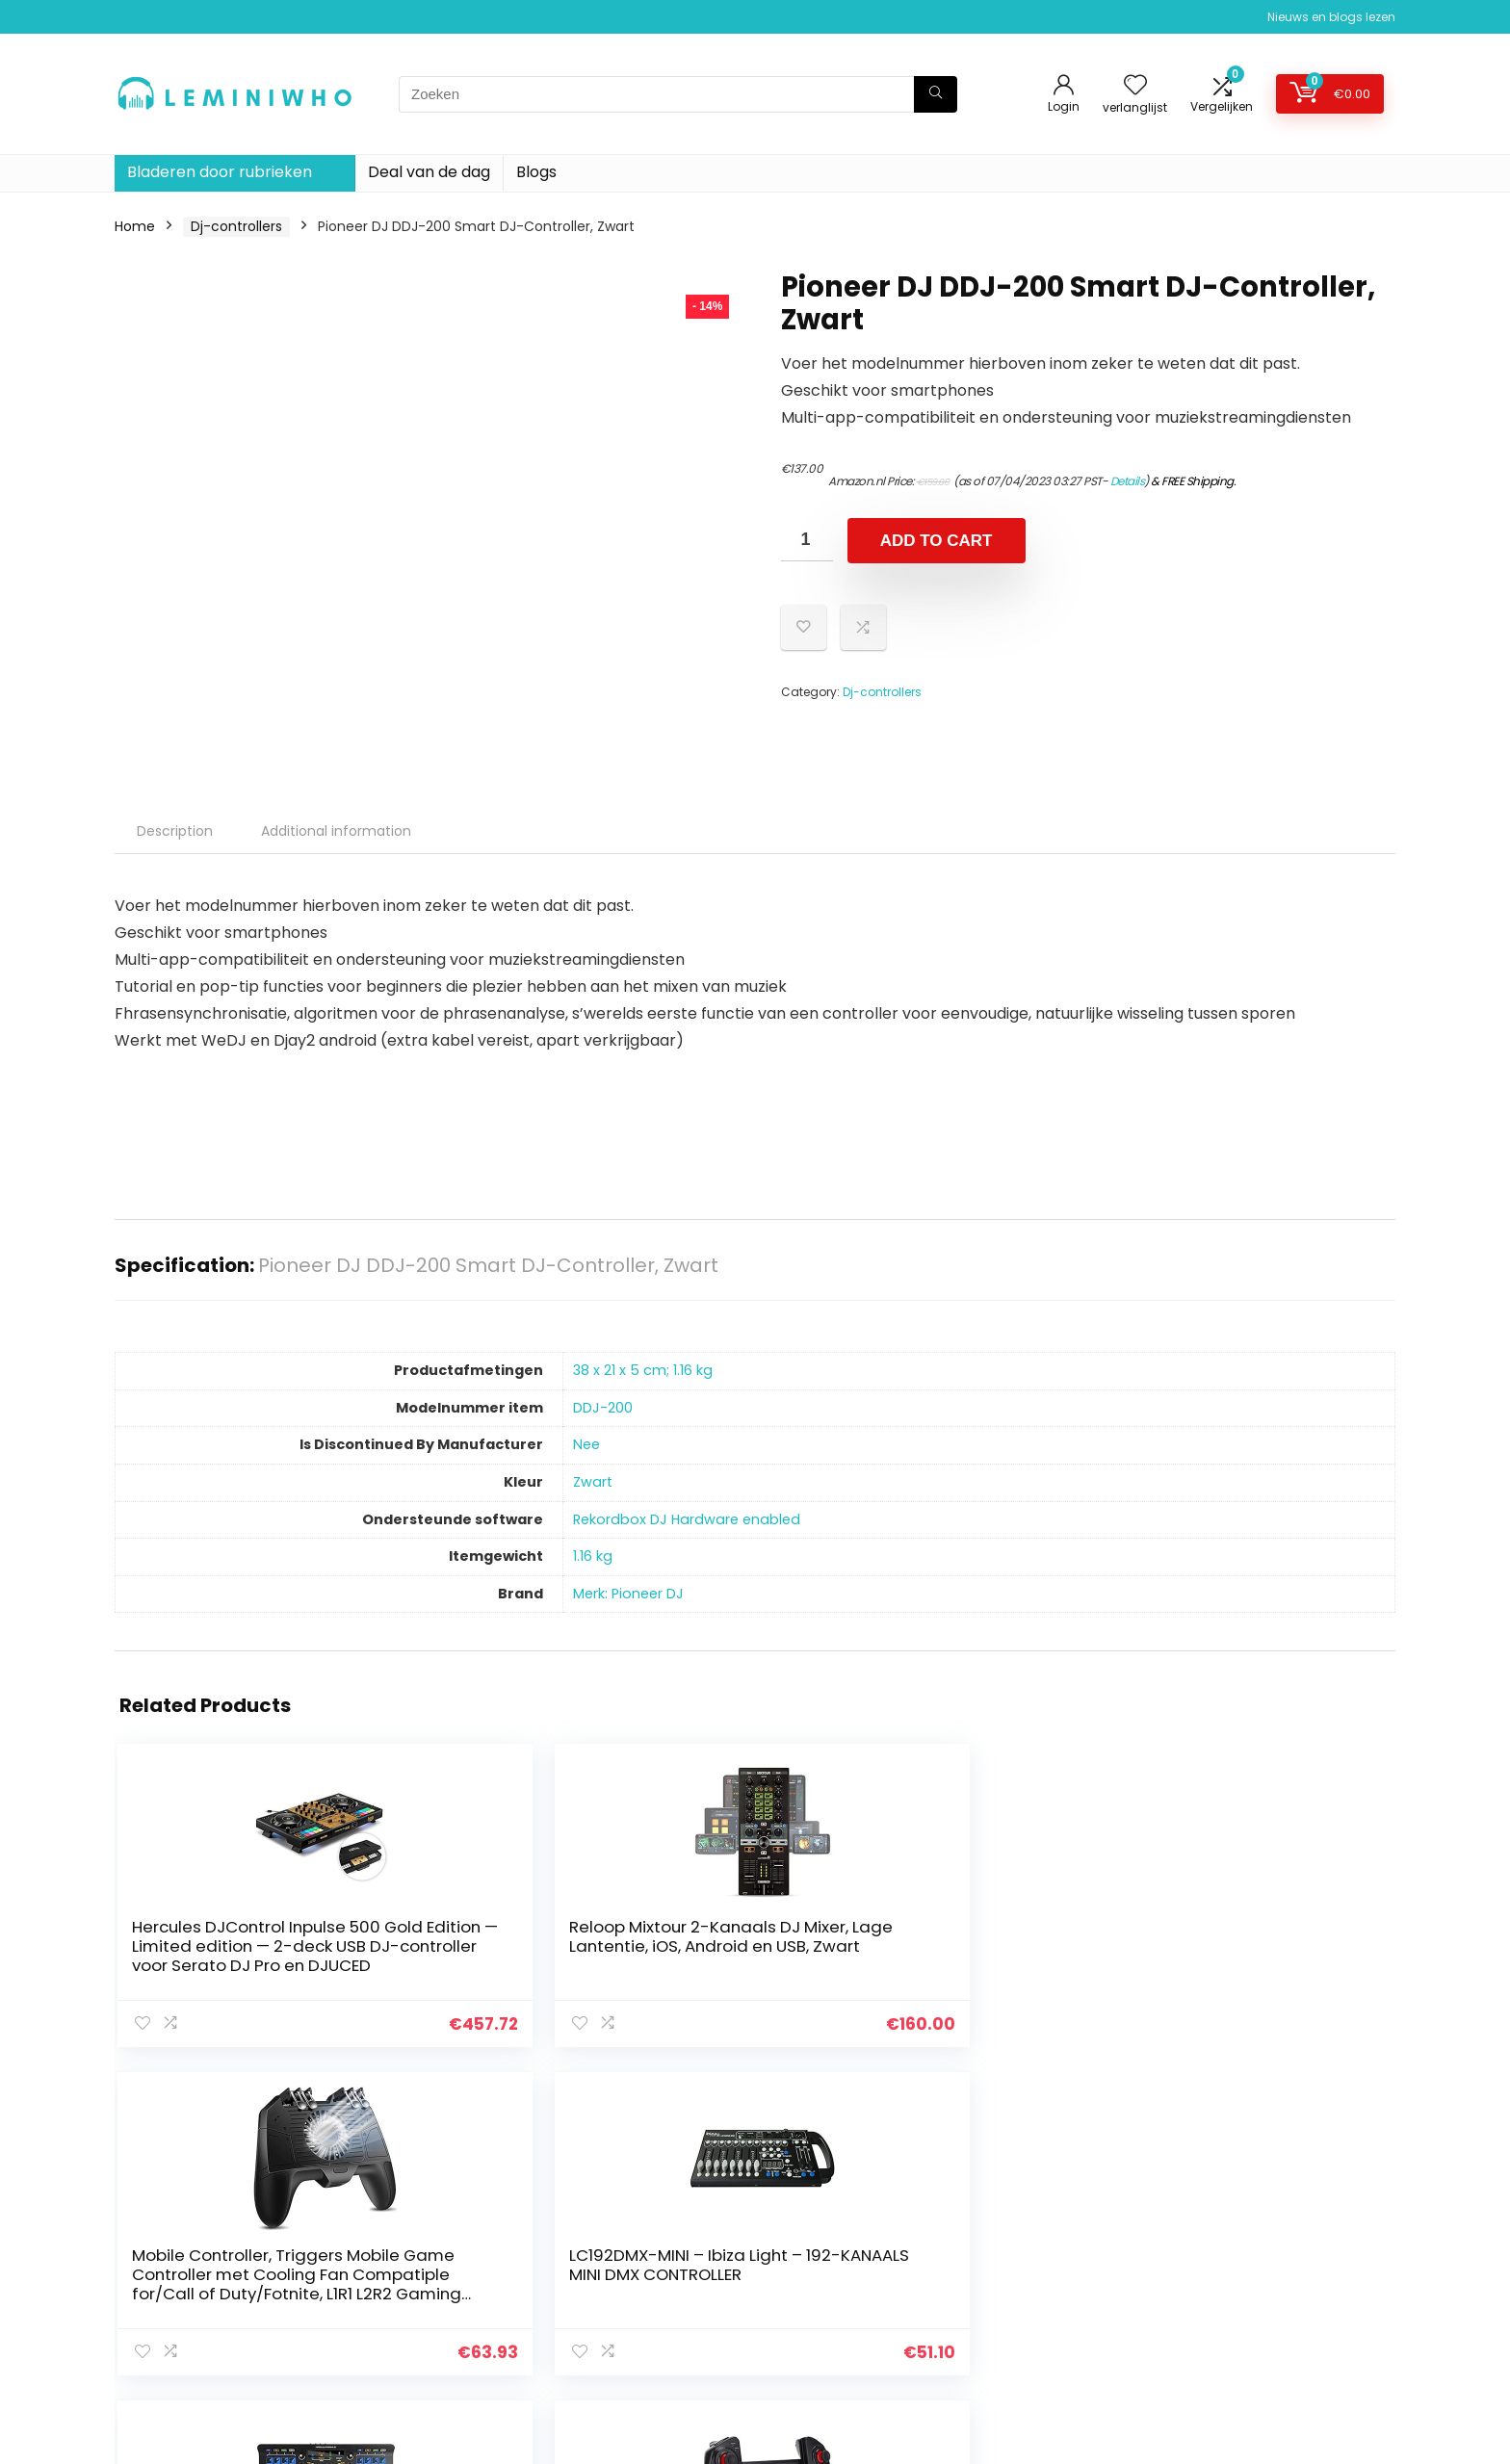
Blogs (536, 172)
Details (1127, 481)
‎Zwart (592, 1481)
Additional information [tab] (336, 831)
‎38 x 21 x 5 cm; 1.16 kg (643, 1370)
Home (135, 226)
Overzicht (1027, 2307)
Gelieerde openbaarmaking (1295, 2280)
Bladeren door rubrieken (219, 172)
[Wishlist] (1135, 86)
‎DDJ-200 (603, 1407)
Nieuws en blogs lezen (1331, 17)
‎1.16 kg (592, 1556)
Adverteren (1032, 2361)
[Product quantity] (807, 539)
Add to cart (936, 541)
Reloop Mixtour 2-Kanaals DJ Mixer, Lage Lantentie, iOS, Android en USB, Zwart (417, 1965)
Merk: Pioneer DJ (628, 1593)
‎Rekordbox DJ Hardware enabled (686, 1519)
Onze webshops (1048, 2334)
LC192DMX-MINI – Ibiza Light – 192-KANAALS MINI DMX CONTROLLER (849, 1955)
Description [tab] (175, 831)
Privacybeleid (1247, 2226)
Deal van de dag (429, 172)
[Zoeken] (935, 94)
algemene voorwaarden (1284, 2253)
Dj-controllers (236, 226)
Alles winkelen (1040, 2253)
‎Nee (586, 1444)
